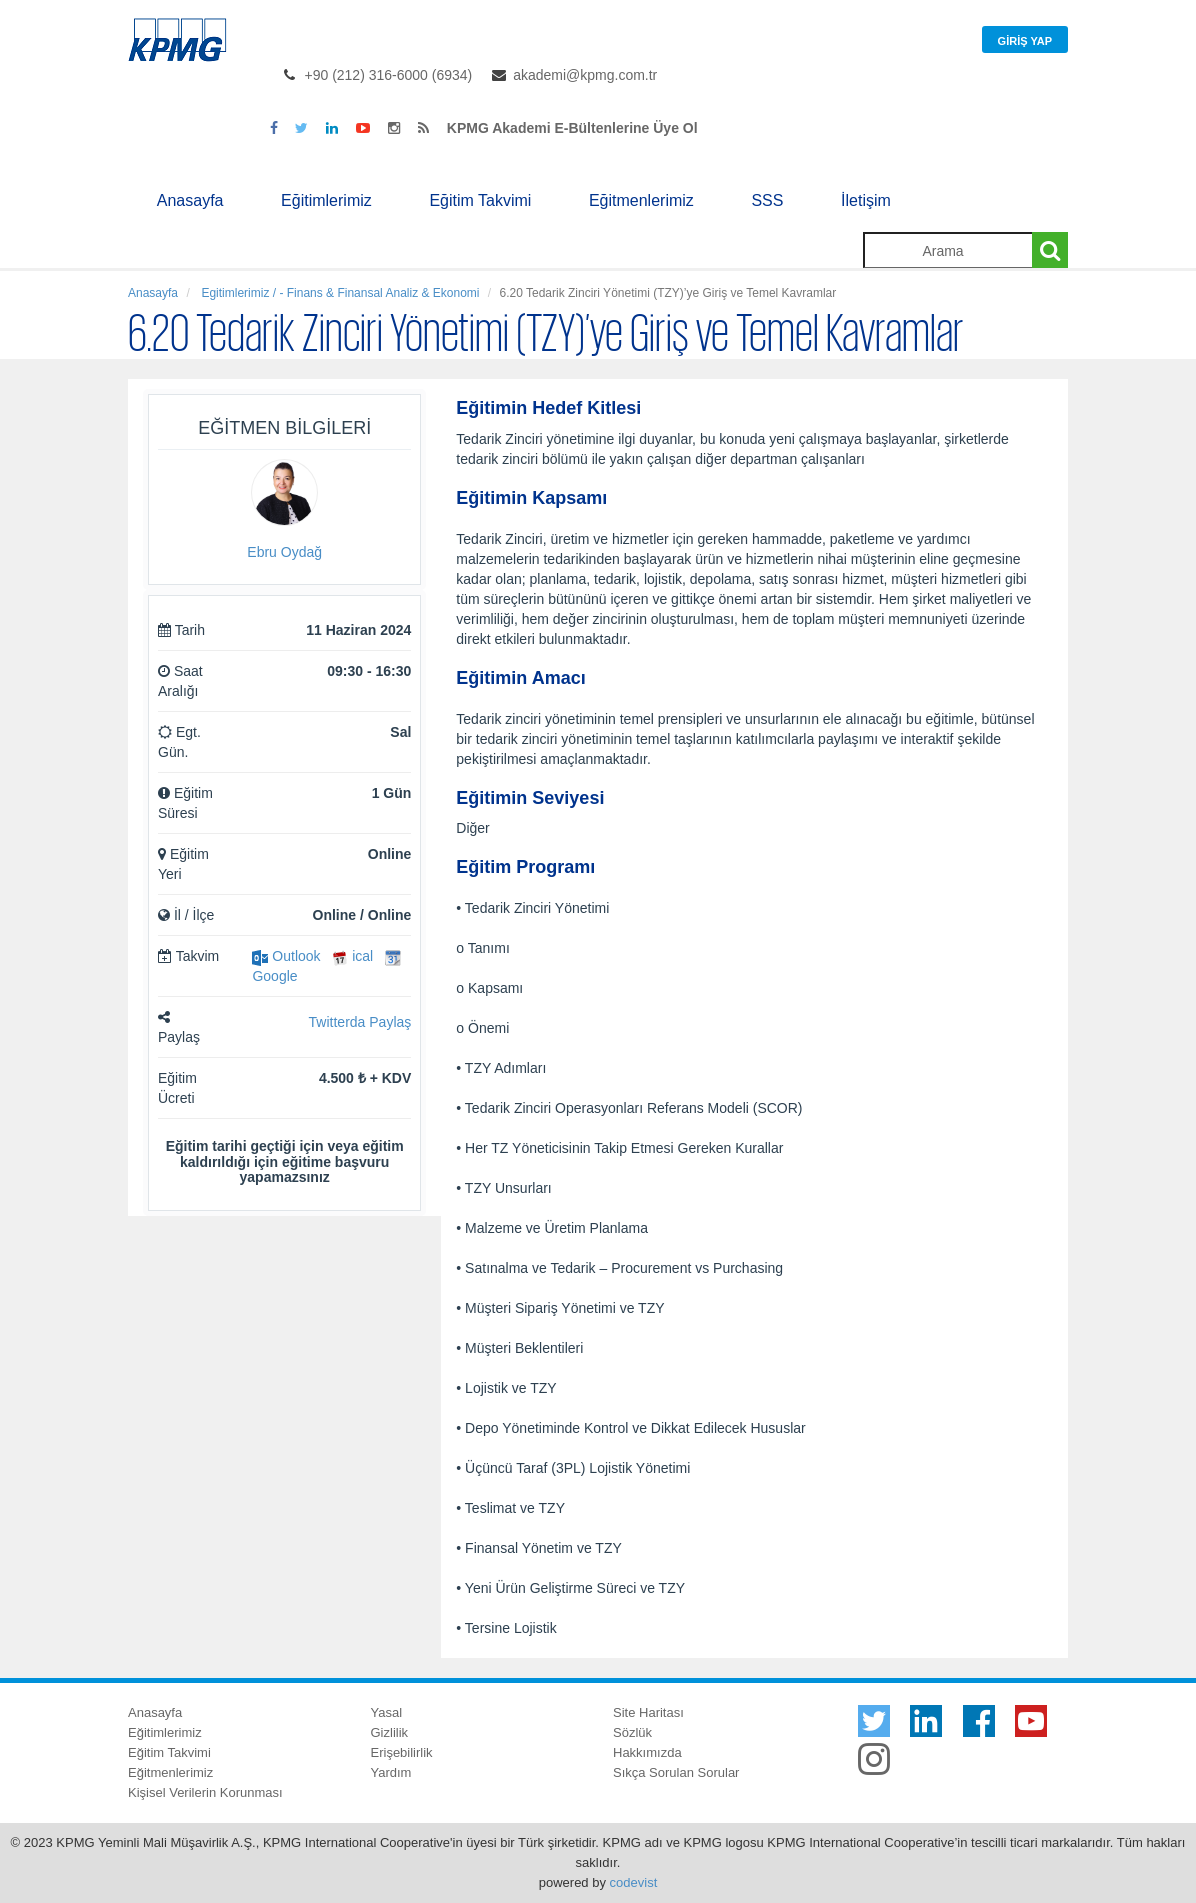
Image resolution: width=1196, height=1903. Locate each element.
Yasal (387, 1712)
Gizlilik (390, 1732)
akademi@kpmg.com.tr (585, 75)
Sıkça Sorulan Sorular (676, 1772)
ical (352, 956)
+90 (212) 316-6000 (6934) (389, 75)
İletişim (866, 200)
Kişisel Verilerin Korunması (205, 1792)
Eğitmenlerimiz (641, 200)
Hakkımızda (647, 1752)
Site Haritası (648, 1712)
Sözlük (632, 1732)
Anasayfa (190, 200)
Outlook (286, 956)
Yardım (391, 1772)
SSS (767, 200)
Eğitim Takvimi (480, 200)
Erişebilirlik (402, 1752)
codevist (634, 1882)
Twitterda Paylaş (360, 1022)
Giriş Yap (1025, 41)
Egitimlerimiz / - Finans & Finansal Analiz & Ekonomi (338, 293)
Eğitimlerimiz (326, 200)
